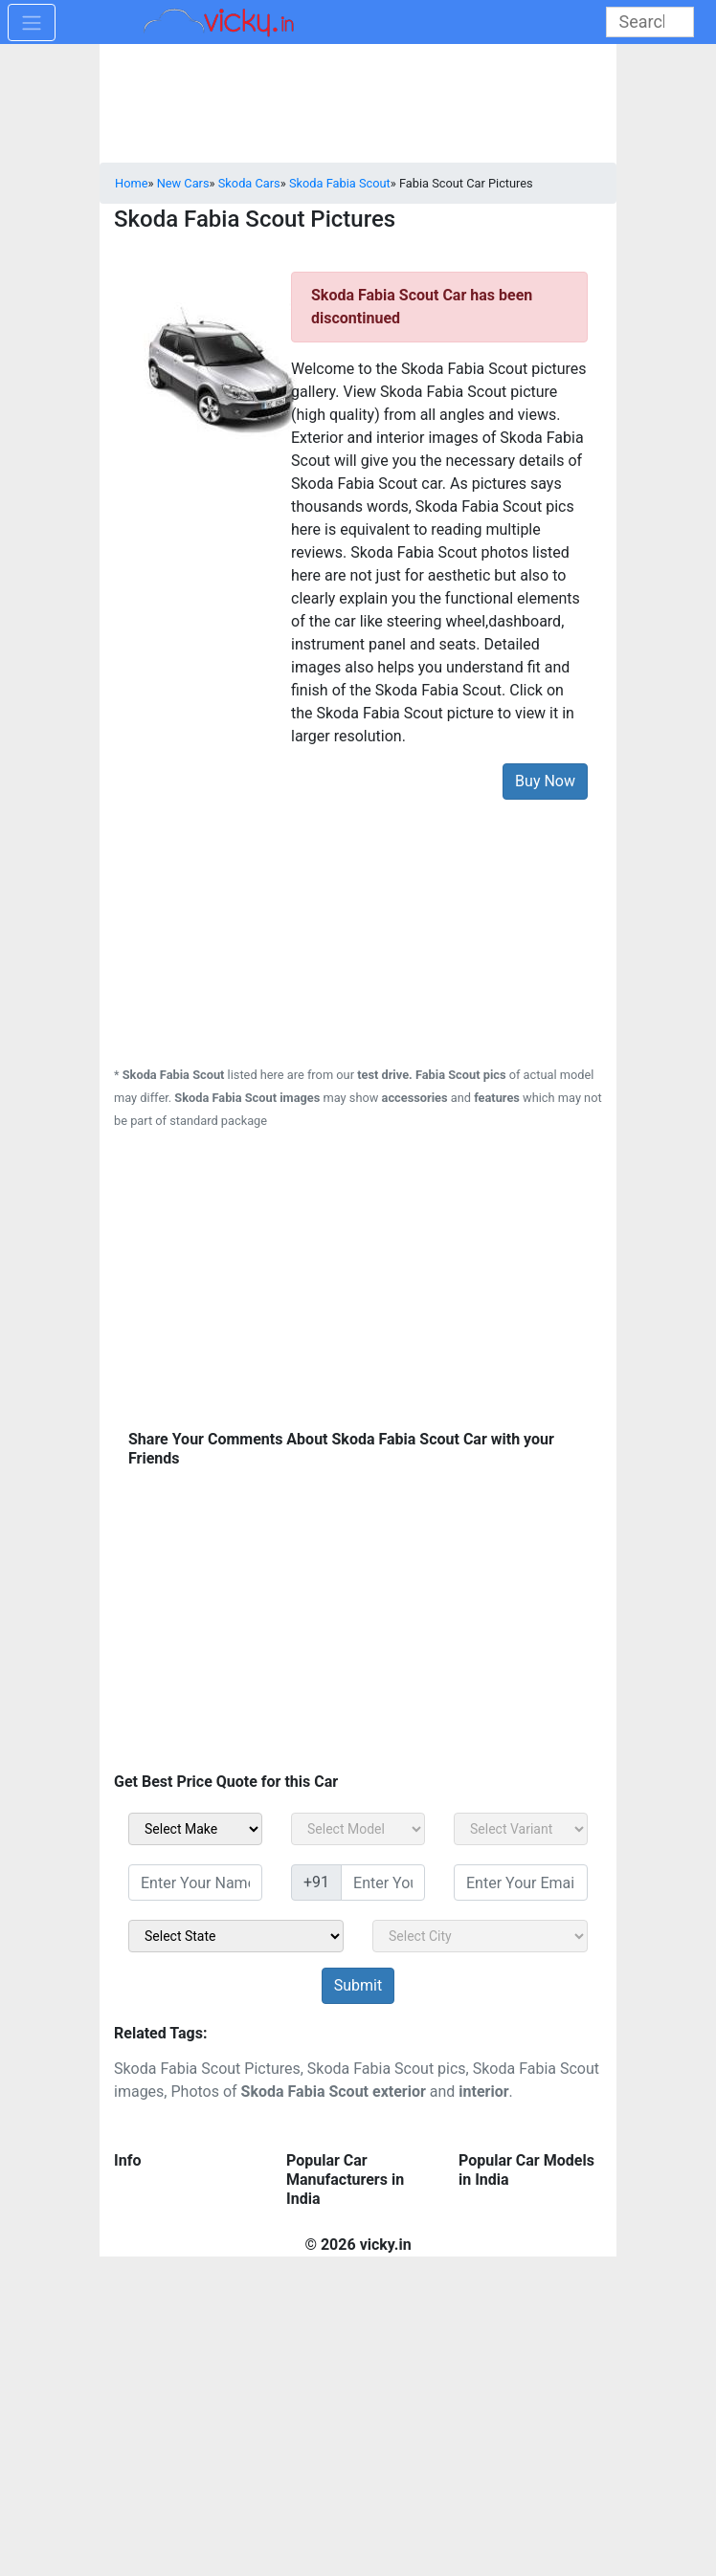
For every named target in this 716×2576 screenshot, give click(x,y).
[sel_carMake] (195, 1829)
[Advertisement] (358, 921)
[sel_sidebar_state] (236, 1936)
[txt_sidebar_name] (195, 1882)
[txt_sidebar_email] (521, 1882)
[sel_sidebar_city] (480, 1936)
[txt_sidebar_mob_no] (383, 1882)
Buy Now (545, 781)
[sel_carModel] (358, 1829)
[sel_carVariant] (521, 1829)
